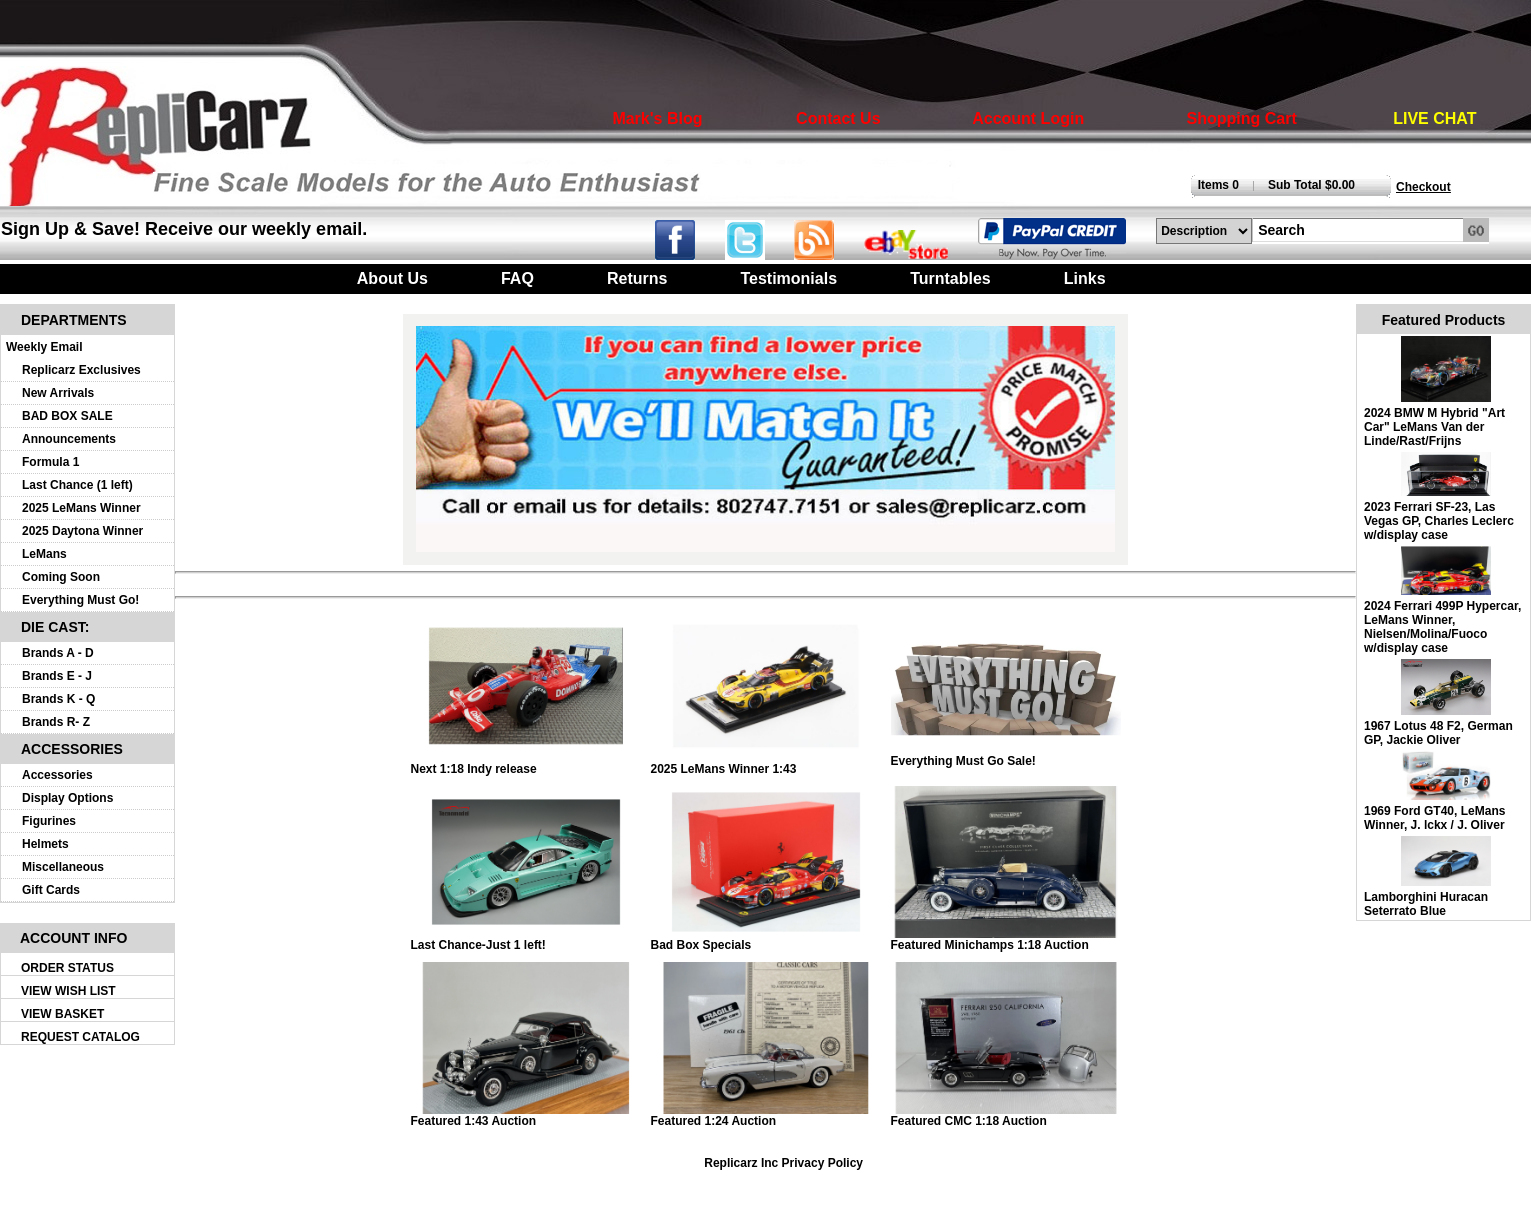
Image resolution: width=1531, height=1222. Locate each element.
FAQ (517, 278)
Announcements (69, 439)
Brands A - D (58, 653)
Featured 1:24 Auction (766, 1115)
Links (1085, 278)
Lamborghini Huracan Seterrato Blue (1426, 904)
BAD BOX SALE (67, 416)
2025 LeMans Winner (81, 508)
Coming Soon (61, 577)
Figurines (49, 821)
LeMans (44, 554)
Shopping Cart (1242, 118)
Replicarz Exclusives (81, 370)
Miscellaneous (63, 867)
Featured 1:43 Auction (526, 1115)
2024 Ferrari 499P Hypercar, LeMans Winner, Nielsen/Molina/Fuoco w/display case (1442, 627)
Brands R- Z (56, 722)
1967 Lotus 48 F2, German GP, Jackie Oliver (1438, 733)
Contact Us (838, 118)
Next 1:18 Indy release (526, 763)
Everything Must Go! (80, 600)
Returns (637, 278)
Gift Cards (51, 890)
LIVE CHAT (1434, 118)
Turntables (950, 278)
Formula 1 (50, 462)
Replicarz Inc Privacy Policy (783, 1163)
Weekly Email (44, 347)
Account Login (1028, 118)
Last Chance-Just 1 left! (526, 939)
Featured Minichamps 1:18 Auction (1006, 939)
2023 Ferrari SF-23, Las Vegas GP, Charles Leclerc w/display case (1439, 521)
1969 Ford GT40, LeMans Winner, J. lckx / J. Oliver (1434, 818)
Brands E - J (57, 676)
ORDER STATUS (67, 968)
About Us (392, 278)
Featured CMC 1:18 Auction (1006, 1115)
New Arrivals (58, 393)
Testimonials (788, 278)
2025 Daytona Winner (82, 531)
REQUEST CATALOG (80, 1037)
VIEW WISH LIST (68, 991)
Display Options (67, 798)
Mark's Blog (657, 118)
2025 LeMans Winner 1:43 (766, 763)
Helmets (45, 844)
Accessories (57, 775)
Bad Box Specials (766, 939)
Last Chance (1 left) (77, 485)
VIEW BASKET (62, 1014)
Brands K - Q (58, 699)
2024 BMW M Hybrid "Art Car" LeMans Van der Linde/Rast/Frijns (1434, 427)
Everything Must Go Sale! (1006, 755)
